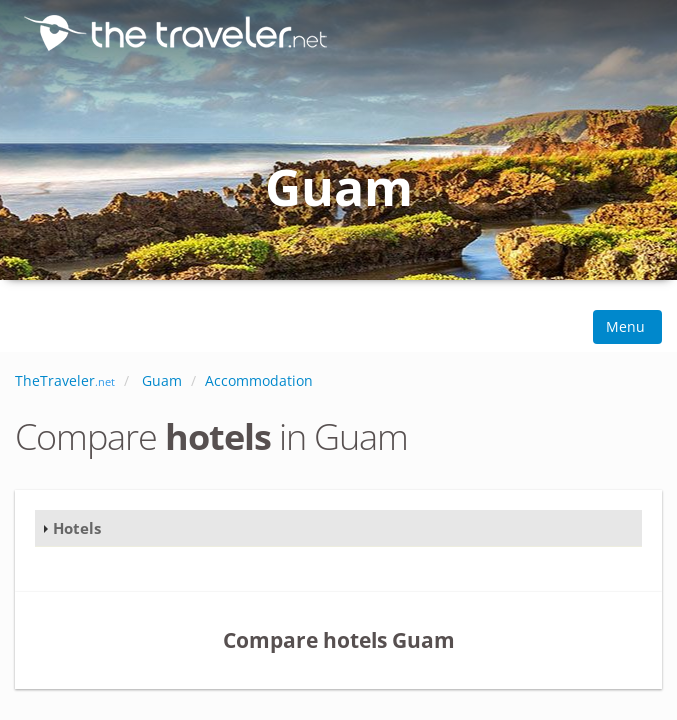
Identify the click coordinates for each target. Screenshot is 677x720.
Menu (627, 326)
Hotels (77, 528)
